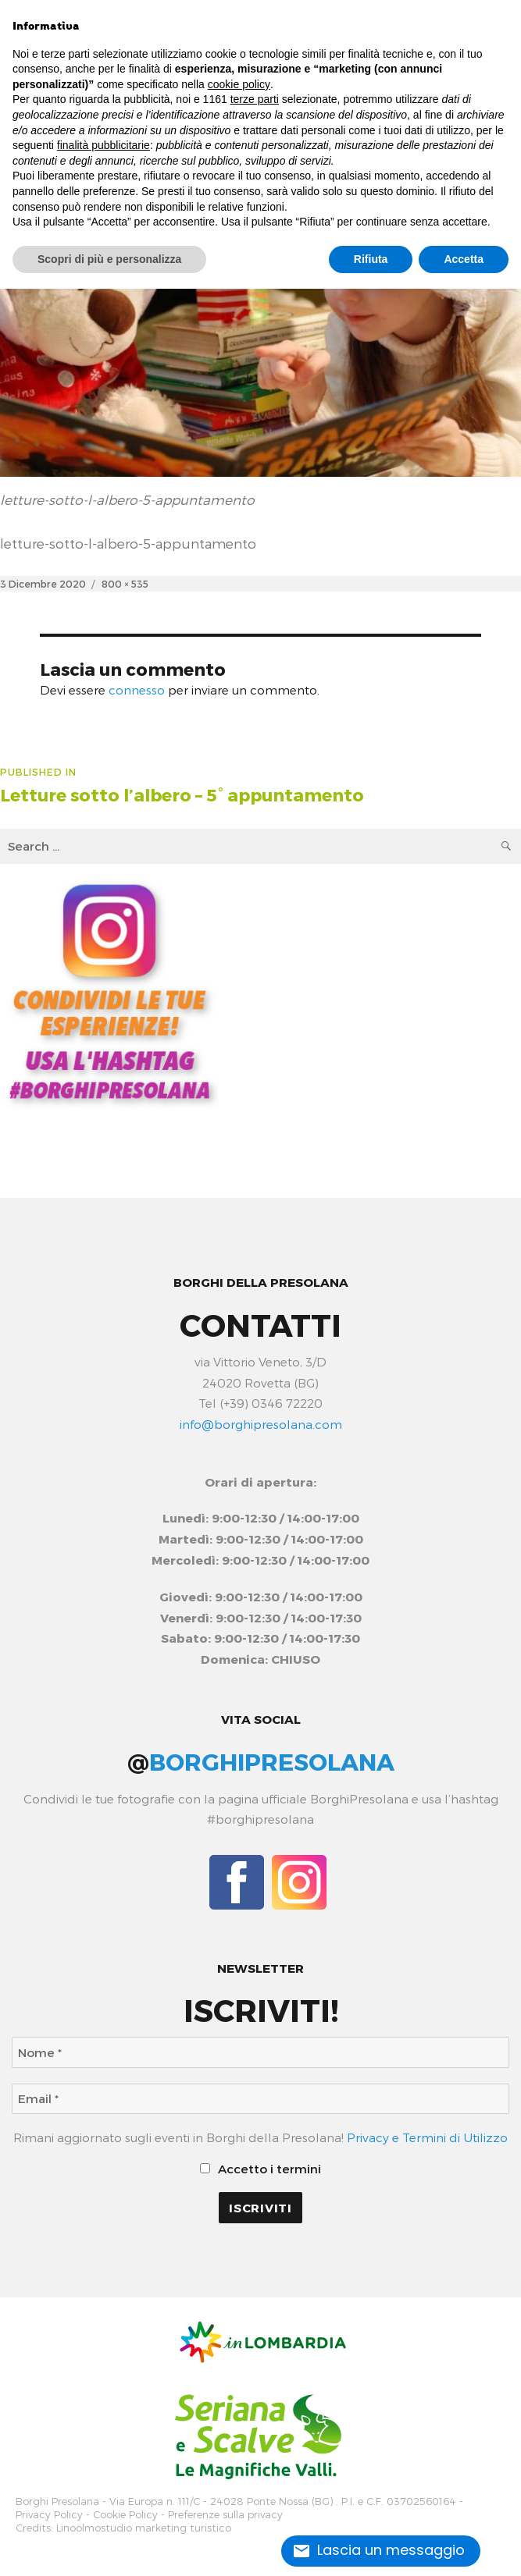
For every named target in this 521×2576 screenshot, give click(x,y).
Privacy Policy (49, 2515)
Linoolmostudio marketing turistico (143, 2528)
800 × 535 (125, 583)
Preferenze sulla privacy (225, 2515)
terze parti (254, 99)
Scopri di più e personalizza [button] (109, 259)
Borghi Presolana (57, 2501)
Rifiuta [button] (371, 259)
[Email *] (260, 2099)
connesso (137, 690)
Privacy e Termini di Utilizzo (427, 2137)
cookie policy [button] (239, 84)
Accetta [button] (464, 259)
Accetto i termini (261, 2169)
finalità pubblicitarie (103, 145)
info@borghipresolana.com (261, 1424)
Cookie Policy (125, 2515)
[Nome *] (260, 2052)
